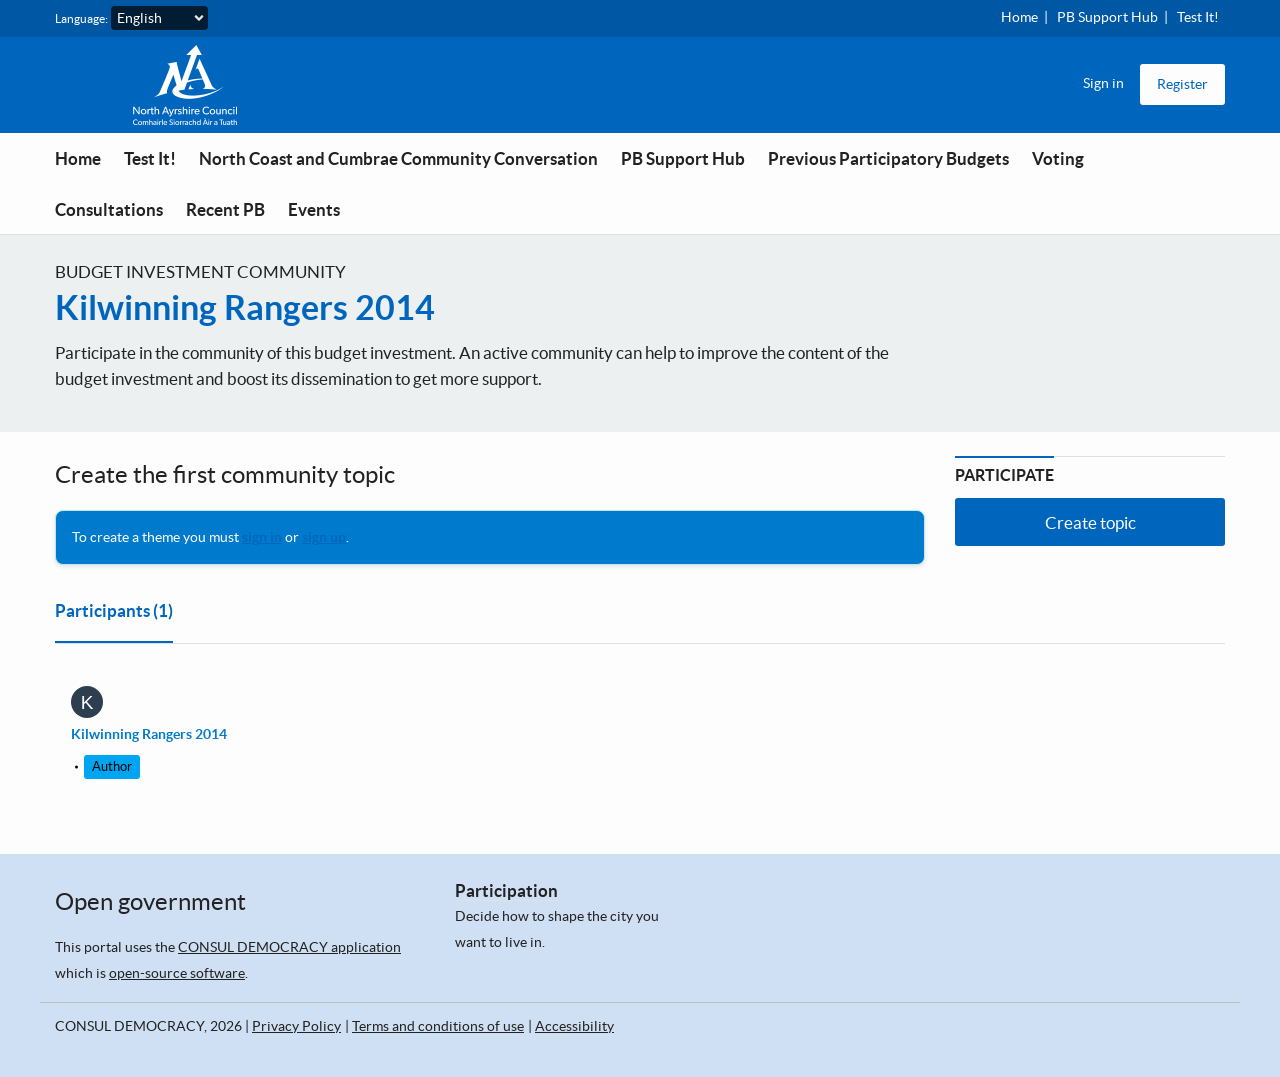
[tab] (114, 615)
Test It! (1198, 17)
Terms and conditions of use (438, 1026)
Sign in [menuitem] (1103, 83)
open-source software (177, 973)
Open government (150, 901)
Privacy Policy (296, 1026)
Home (1019, 17)
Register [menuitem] (1182, 84)
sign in (262, 537)
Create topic (1090, 522)
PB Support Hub (1107, 17)
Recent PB (225, 209)
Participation (506, 890)
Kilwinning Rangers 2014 (245, 307)
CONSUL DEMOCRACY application (289, 947)
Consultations (109, 209)
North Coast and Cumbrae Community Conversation (398, 158)
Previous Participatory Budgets (888, 158)
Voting (1058, 158)
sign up (324, 537)
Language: (81, 18)
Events (314, 209)
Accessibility (574, 1026)
